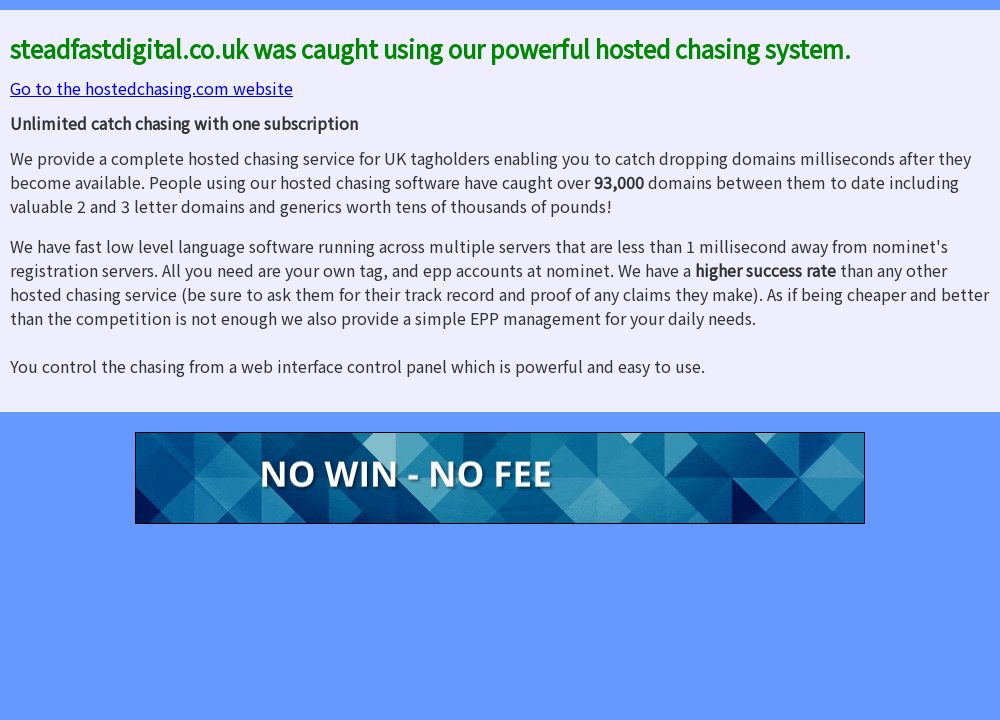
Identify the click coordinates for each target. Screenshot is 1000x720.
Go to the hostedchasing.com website (151, 88)
